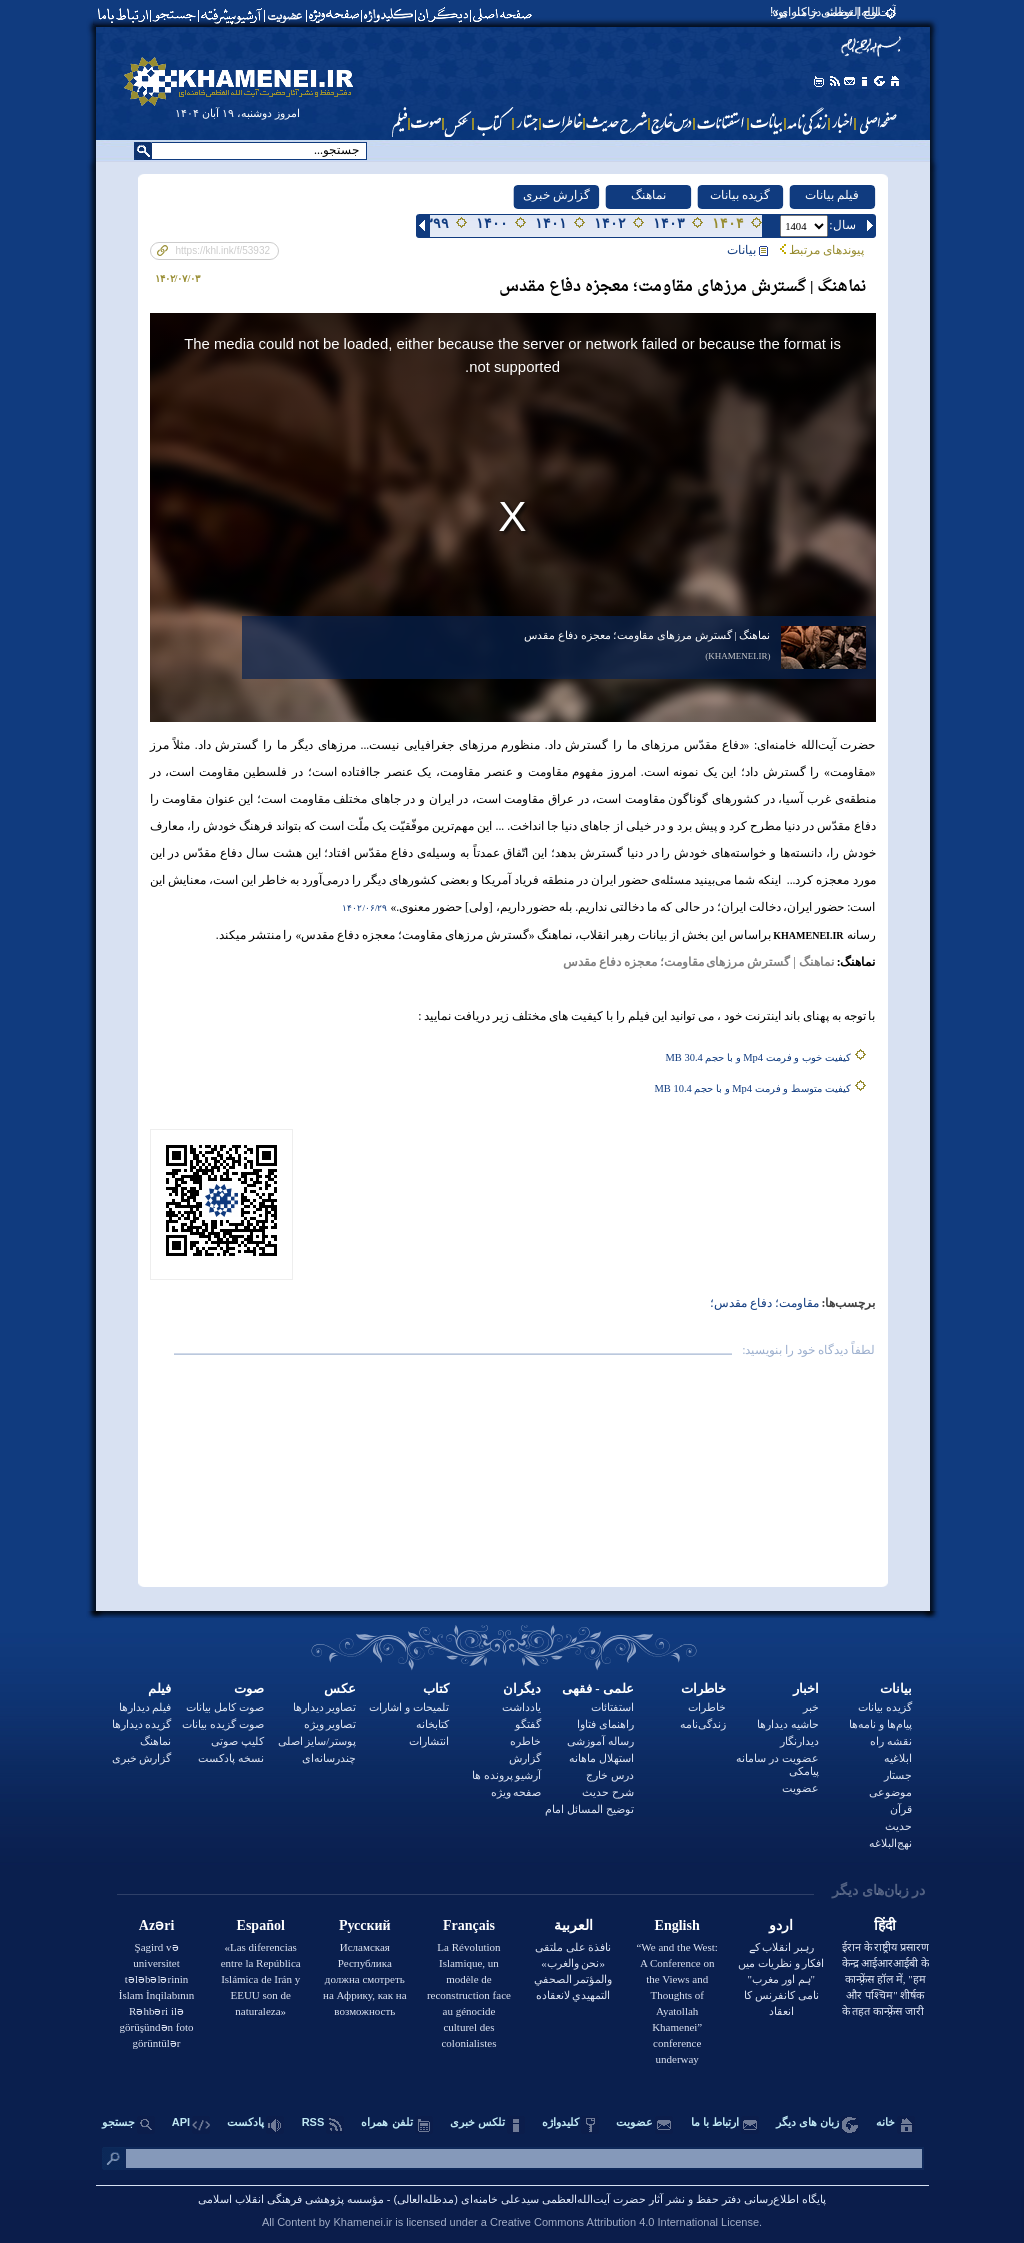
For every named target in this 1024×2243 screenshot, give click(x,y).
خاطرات (703, 1688)
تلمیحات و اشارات (409, 1707)
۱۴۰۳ (669, 223)
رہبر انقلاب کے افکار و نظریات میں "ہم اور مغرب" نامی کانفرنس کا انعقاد (781, 1979)
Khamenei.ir (362, 2222)
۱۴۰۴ (728, 223)
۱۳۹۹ (433, 223)
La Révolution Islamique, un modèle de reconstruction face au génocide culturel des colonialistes (469, 1995)
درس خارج (610, 1775)
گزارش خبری (556, 195)
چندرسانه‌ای (329, 1758)
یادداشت (521, 1707)
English (677, 1925)
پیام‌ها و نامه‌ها (880, 1724)
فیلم (159, 1688)
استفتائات (612, 1707)
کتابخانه (432, 1724)
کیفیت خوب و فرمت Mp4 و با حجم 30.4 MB (758, 1057)
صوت (249, 1688)
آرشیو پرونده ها (507, 1775)
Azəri (156, 1925)
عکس (340, 1688)
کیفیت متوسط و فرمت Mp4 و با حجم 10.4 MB (753, 1088)
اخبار (806, 1688)
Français (469, 1925)
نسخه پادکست (231, 1758)
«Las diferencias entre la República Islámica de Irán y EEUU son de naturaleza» (261, 1979)
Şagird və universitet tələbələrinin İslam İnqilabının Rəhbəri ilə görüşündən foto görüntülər (156, 1995)
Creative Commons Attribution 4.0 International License (624, 2222)
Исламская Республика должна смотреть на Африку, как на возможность (365, 1979)
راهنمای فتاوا (605, 1724)
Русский (365, 1925)
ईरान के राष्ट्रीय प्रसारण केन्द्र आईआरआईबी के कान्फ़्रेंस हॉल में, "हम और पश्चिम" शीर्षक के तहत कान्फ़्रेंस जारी (886, 1979)
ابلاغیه (898, 1758)
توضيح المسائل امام (589, 1809)
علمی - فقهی (598, 1688)
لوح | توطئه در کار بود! (825, 12)
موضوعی (890, 1792)
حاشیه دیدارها (788, 1724)
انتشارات (429, 1741)
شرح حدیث (608, 1792)
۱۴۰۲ (610, 223)
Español (261, 1925)
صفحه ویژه (516, 1792)
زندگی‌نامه (703, 1724)
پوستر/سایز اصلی (317, 1741)
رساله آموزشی (600, 1741)
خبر (811, 1707)
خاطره (525, 1741)
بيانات (748, 250)
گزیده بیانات (740, 195)
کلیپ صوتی (237, 1741)
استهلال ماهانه (601, 1758)
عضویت (800, 1788)
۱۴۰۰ (492, 223)
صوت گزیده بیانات (223, 1724)
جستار (898, 1775)
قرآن (901, 1809)
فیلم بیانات (832, 195)
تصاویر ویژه (330, 1724)
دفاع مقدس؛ (741, 1303)
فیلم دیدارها (145, 1707)
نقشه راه (891, 1741)
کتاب (436, 1688)
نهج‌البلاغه (890, 1843)
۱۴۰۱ (551, 223)
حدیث (898, 1826)
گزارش (525, 1758)
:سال (842, 225)
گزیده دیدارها (142, 1724)
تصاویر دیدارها (325, 1707)
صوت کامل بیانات (225, 1707)
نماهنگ (648, 195)
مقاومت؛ (795, 1303)
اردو (781, 1925)
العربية (573, 1925)
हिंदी (885, 1925)
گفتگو (528, 1724)
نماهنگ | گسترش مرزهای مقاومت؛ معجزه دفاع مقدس (647, 635)
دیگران (522, 1688)
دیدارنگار (799, 1741)
